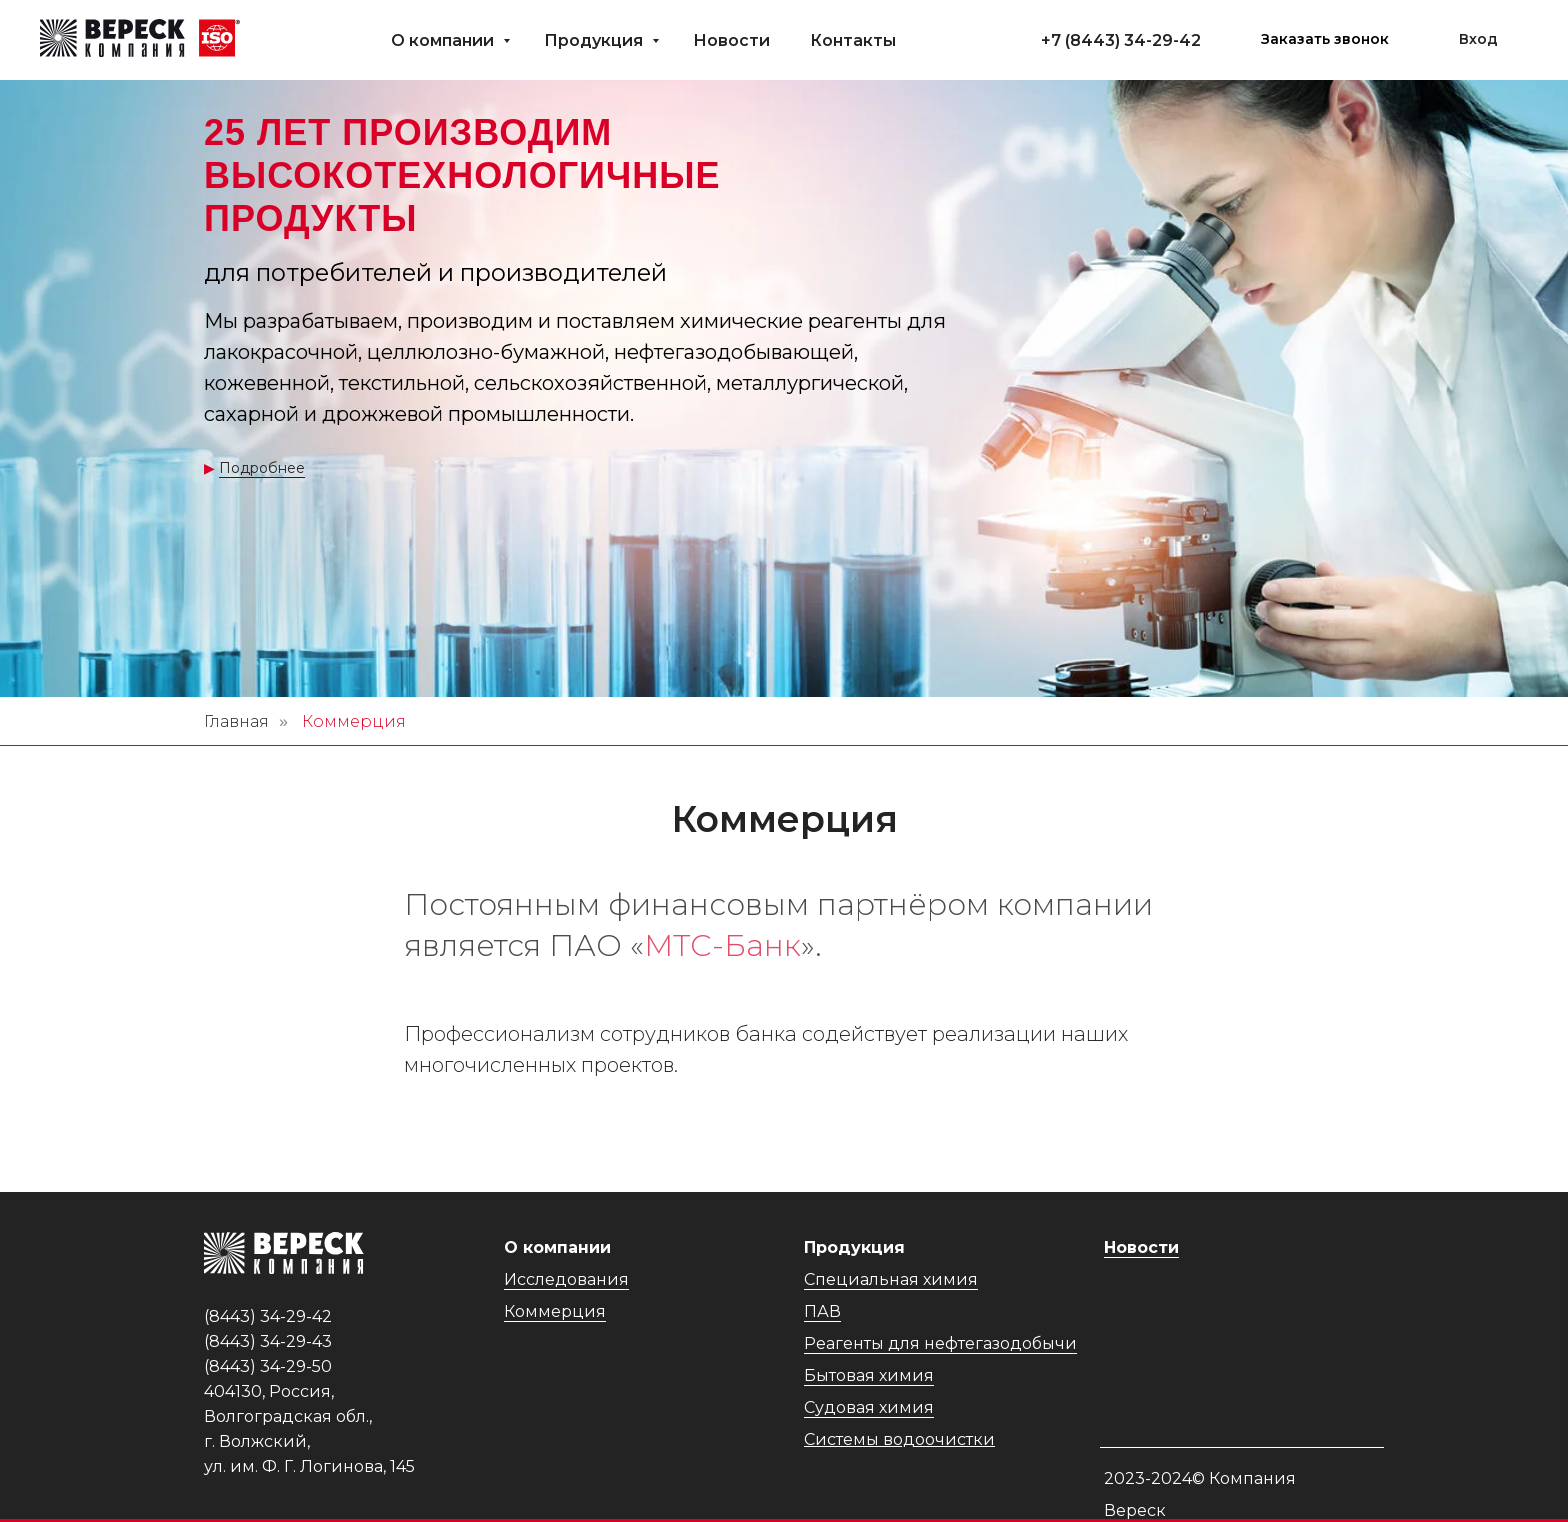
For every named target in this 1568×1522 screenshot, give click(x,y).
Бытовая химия (869, 1375)
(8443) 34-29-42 (1133, 40)
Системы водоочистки (899, 1439)
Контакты (853, 40)
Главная (236, 721)
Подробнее (262, 468)
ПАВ (822, 1311)
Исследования (566, 1279)
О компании (444, 40)
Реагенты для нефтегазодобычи (940, 1343)
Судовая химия (869, 1407)
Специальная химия (891, 1279)
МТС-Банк (722, 945)
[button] (1325, 40)
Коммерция (555, 1311)
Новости (731, 40)
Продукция (595, 40)
